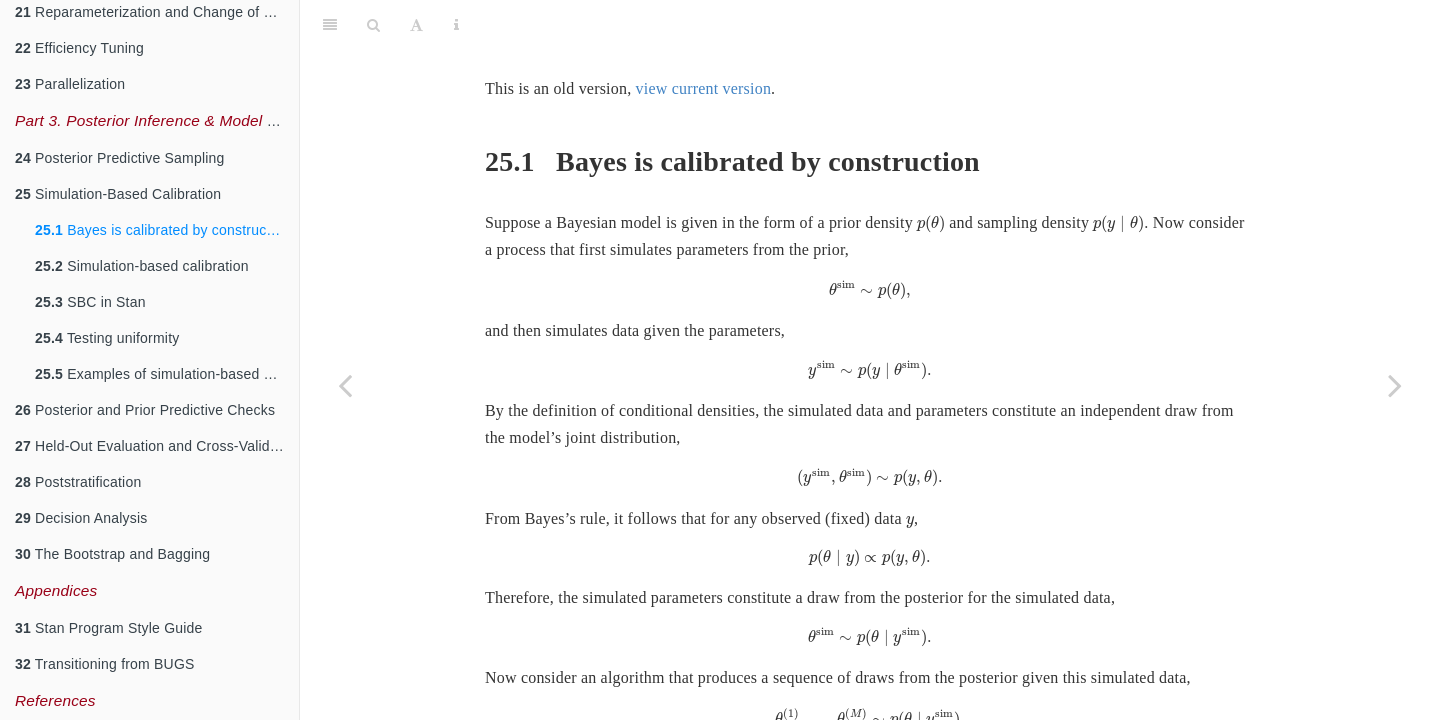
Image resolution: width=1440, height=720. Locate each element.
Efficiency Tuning (79, 48)
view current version (704, 38)
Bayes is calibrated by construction (162, 230)
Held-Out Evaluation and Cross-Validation (157, 446)
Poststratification (78, 482)
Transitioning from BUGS (105, 664)
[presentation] (931, 174)
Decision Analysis (81, 518)
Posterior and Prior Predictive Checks (145, 410)
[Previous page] (345, 385)
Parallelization (70, 84)
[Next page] (1395, 385)
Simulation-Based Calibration (118, 194)
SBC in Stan (90, 302)
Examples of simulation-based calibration (167, 374)
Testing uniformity (107, 338)
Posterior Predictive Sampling (120, 158)
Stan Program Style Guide (109, 628)
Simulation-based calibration (142, 266)
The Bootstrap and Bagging (112, 554)
